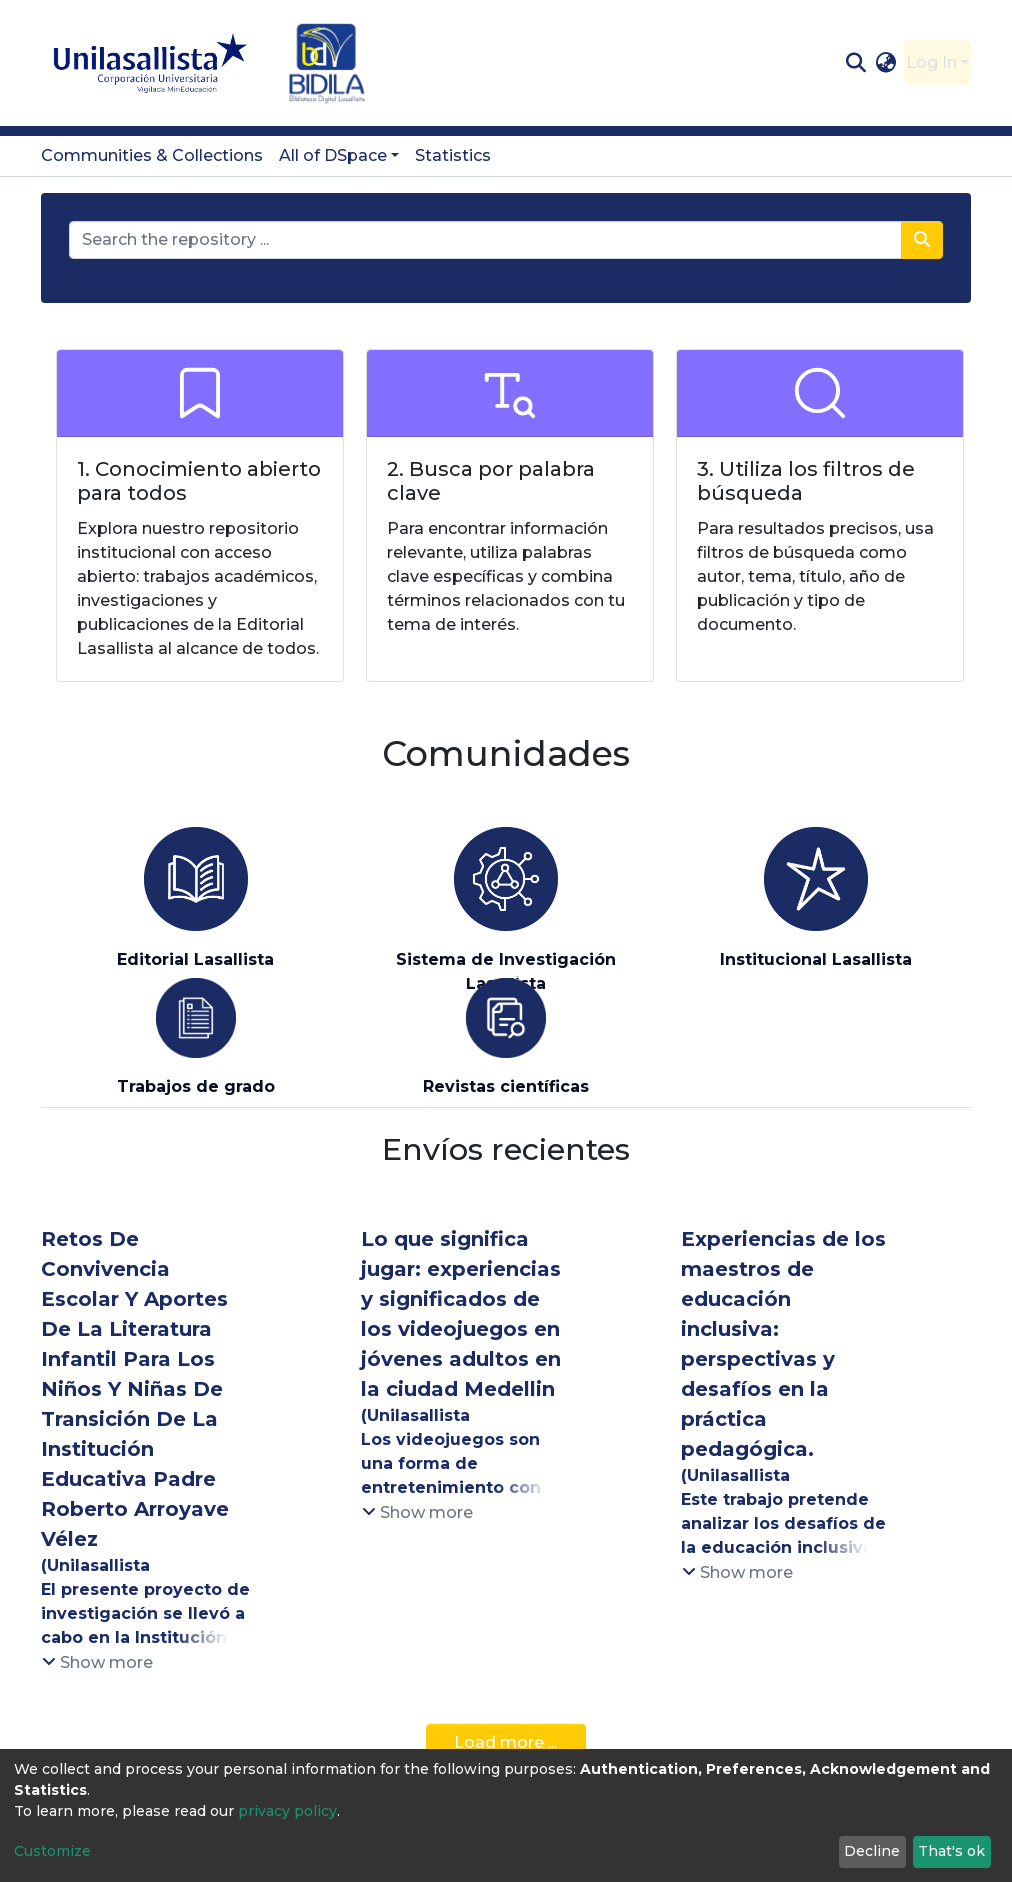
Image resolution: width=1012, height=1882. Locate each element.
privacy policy (287, 1811)
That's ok (951, 1851)
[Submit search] (855, 63)
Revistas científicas (506, 1086)
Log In (931, 62)
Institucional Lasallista (816, 959)
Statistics (453, 155)
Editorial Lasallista (195, 959)
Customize (52, 1851)
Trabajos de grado (196, 1086)
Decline (872, 1851)
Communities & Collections (152, 155)
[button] (886, 63)
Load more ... (505, 1742)
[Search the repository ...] (485, 240)
